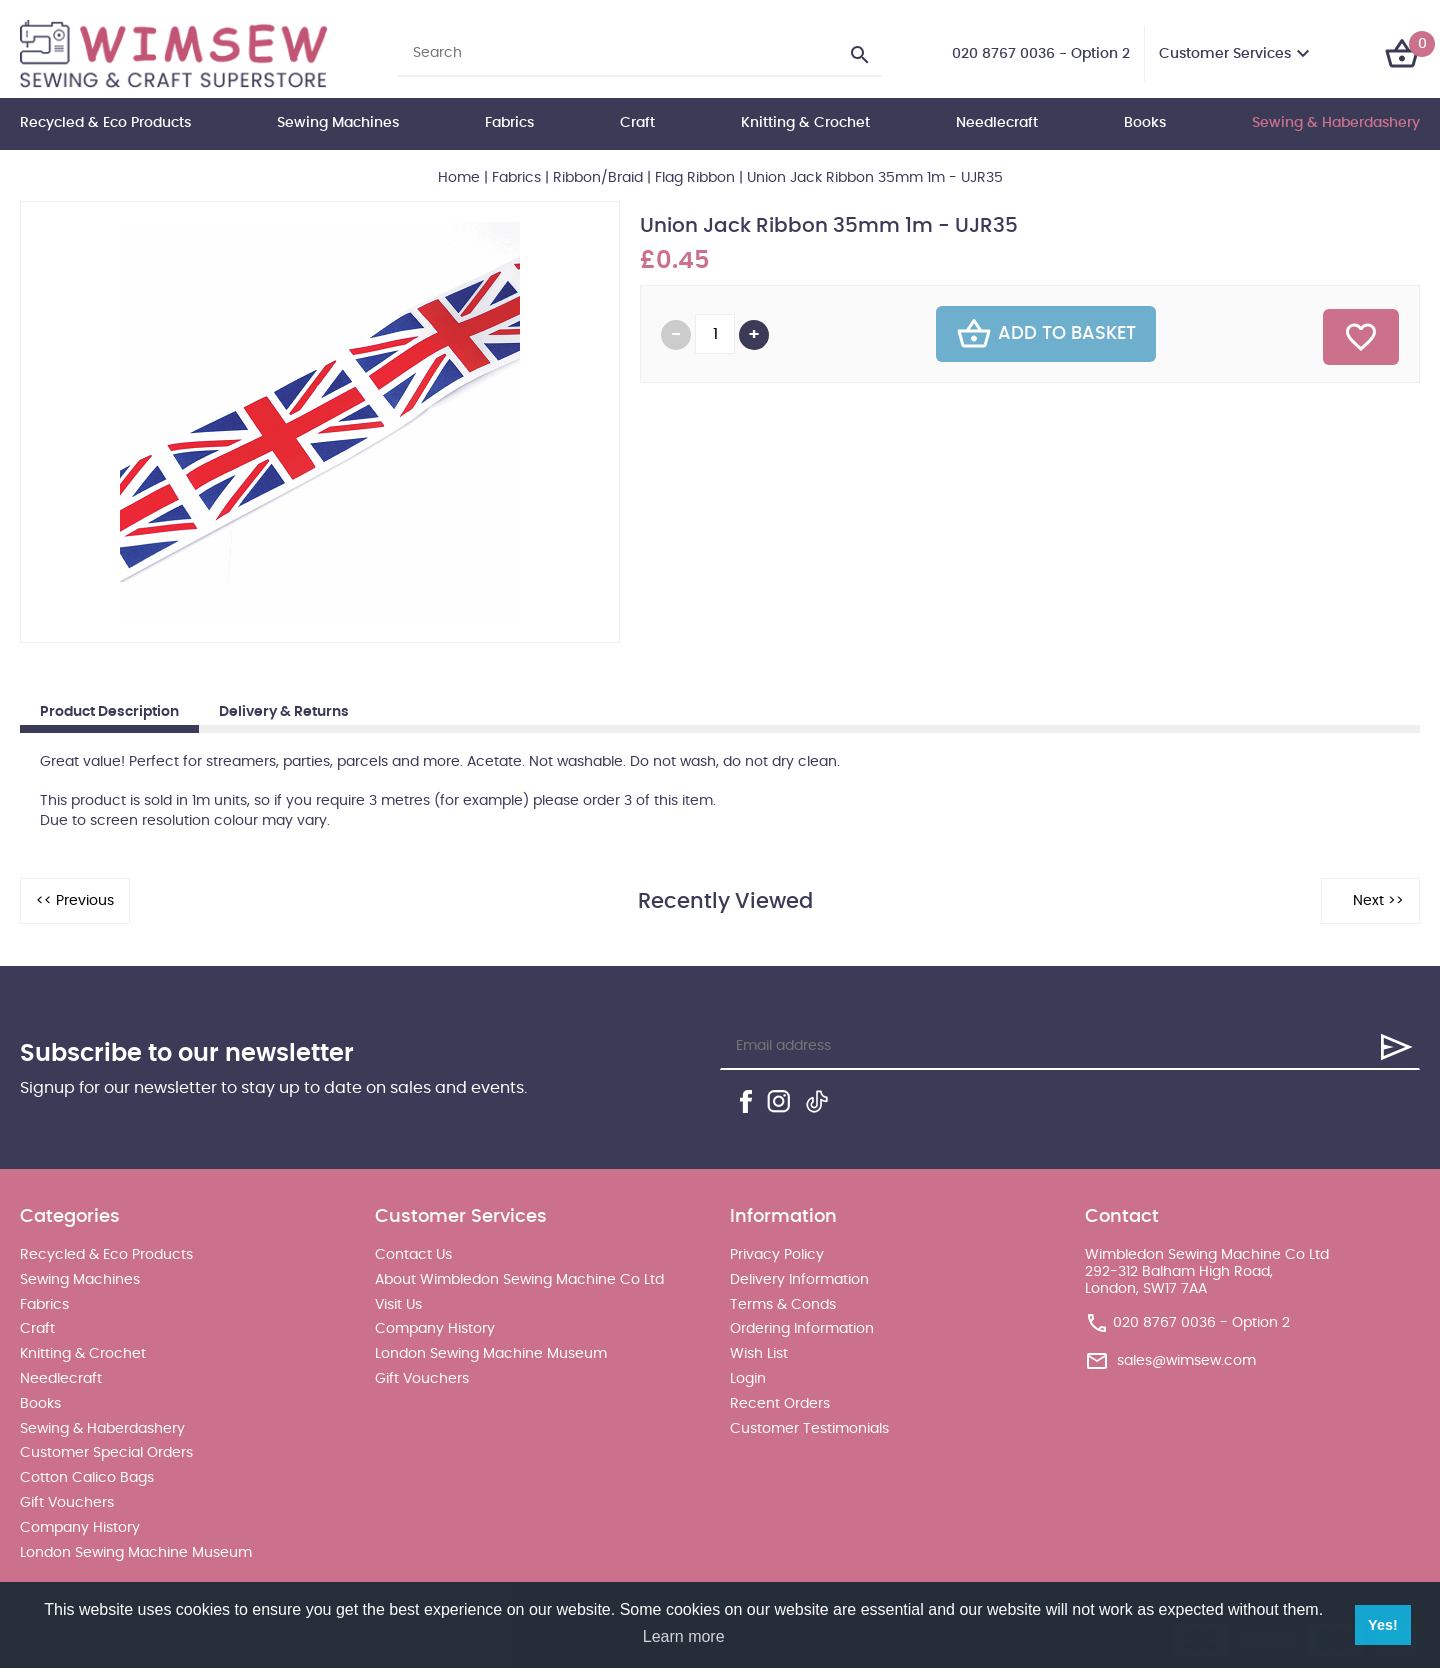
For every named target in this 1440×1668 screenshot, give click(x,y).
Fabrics (509, 123)
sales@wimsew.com (1186, 1361)
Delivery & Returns (284, 712)
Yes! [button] (1383, 1625)
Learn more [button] (684, 1636)
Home (459, 178)
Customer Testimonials (809, 1429)
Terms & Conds (783, 1305)
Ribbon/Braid (598, 178)
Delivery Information (799, 1280)
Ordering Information (802, 1329)
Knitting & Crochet (805, 123)
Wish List (759, 1354)
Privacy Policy (777, 1255)
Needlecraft (997, 123)
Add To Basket (1046, 334)
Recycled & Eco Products (105, 123)
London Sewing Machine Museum (136, 1553)
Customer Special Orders (106, 1453)
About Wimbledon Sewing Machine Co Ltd (519, 1280)
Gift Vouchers (67, 1503)
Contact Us (413, 1255)
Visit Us (398, 1305)
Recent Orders (780, 1404)
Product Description (109, 712)
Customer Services (1225, 54)
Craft (637, 123)
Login (748, 1379)
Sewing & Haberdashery (1336, 123)
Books (1145, 123)
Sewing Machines (338, 123)
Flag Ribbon (695, 178)
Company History (80, 1528)
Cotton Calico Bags (87, 1478)
